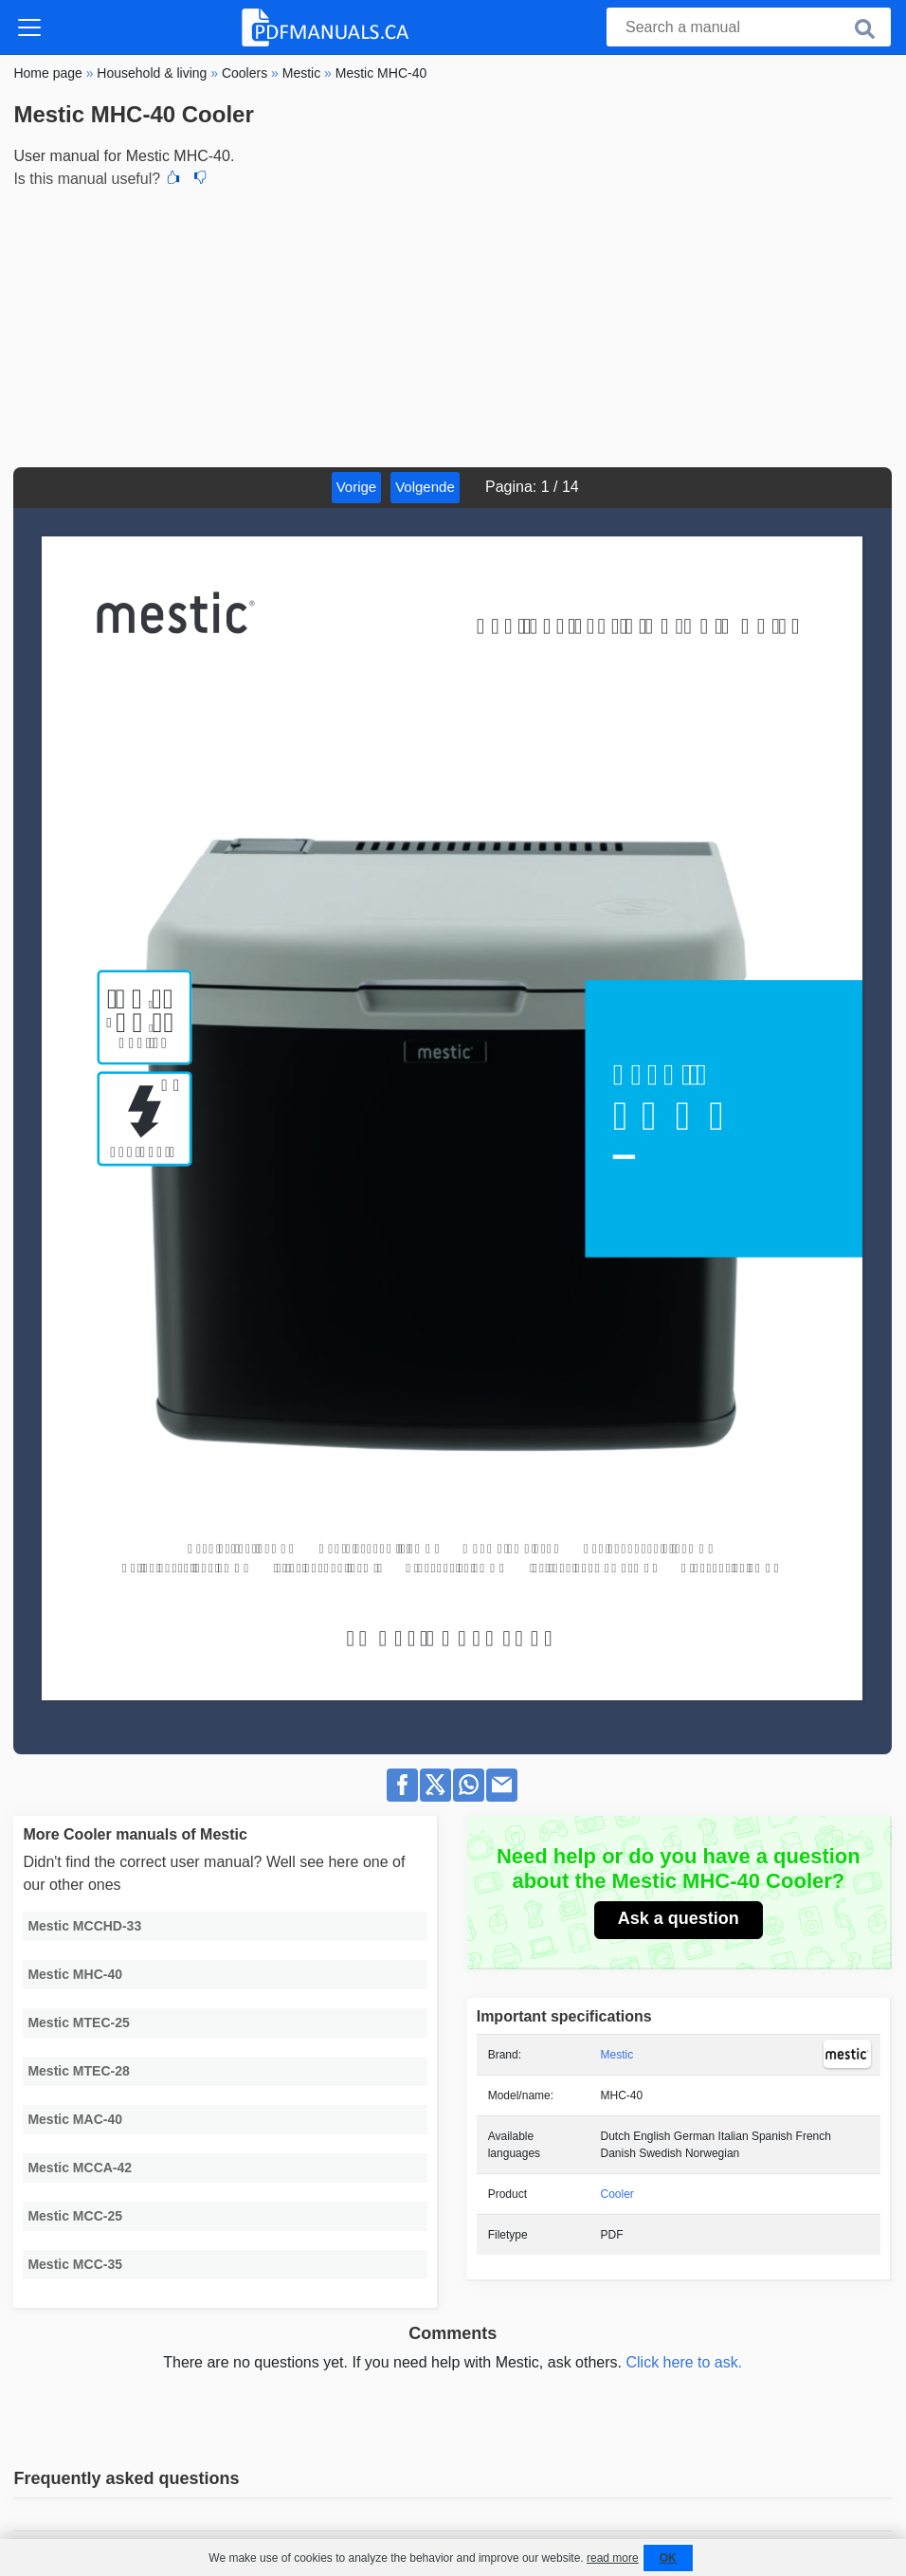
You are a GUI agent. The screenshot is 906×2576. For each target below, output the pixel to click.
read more (613, 2558)
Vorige (356, 487)
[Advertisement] (452, 325)
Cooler (617, 2194)
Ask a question (678, 1918)
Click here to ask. (683, 2362)
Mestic (617, 2054)
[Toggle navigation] (29, 27)
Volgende (425, 487)
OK (668, 2558)
